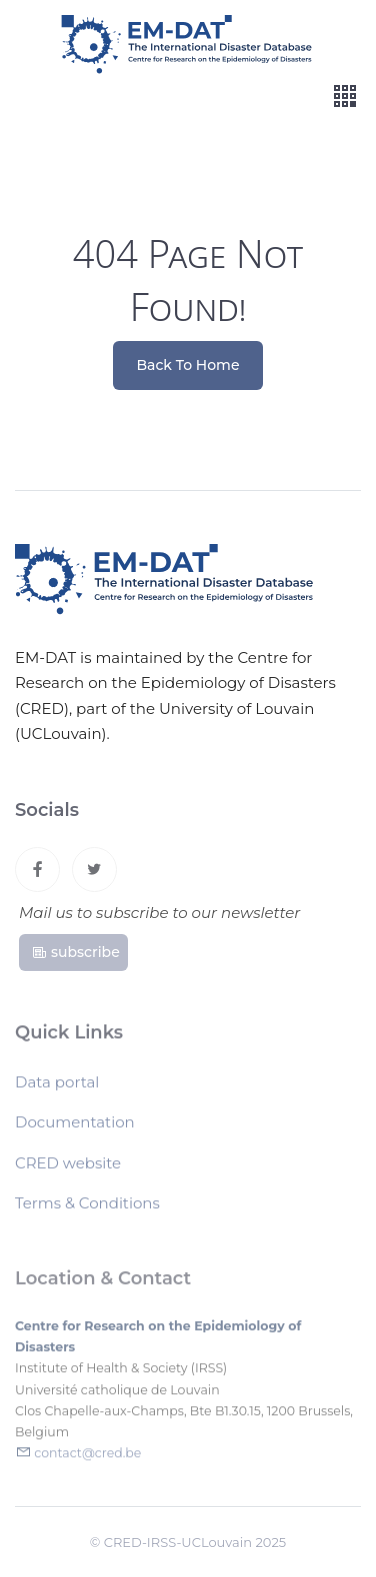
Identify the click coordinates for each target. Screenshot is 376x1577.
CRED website (68, 1167)
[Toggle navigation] (345, 96)
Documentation (75, 1126)
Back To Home (188, 365)
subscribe (75, 955)
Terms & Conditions (87, 1207)
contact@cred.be (87, 1458)
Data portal (57, 1086)
